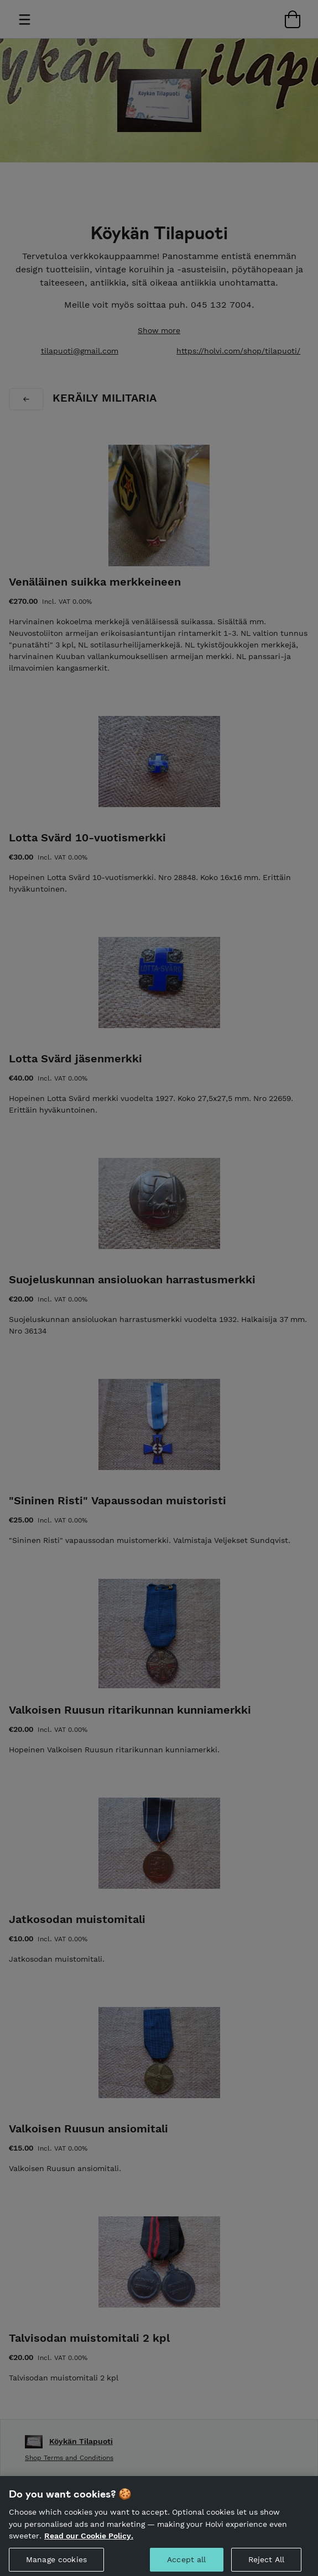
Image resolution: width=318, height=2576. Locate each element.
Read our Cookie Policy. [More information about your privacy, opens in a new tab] (88, 2541)
